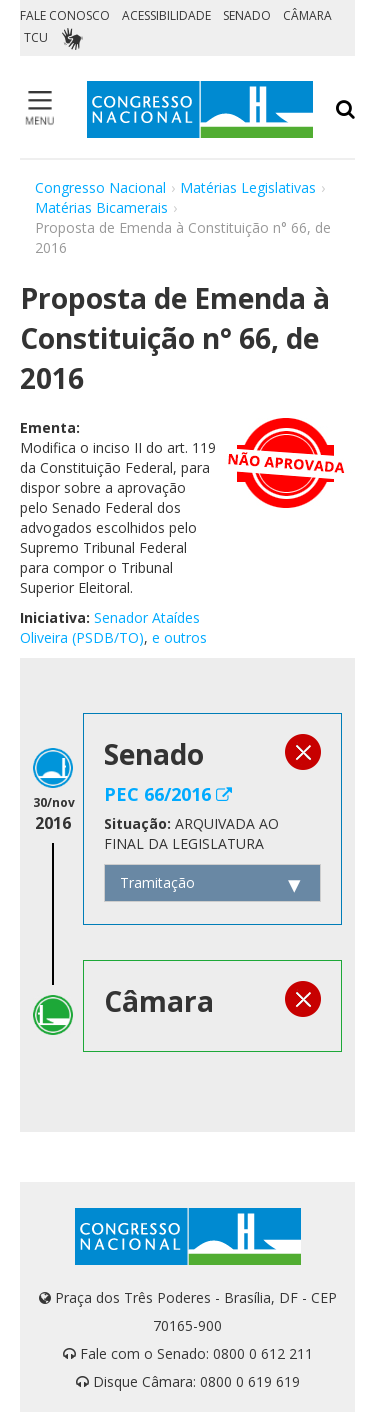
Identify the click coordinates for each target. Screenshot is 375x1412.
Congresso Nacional (100, 187)
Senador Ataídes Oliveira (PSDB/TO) (110, 627)
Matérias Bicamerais (101, 207)
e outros (179, 637)
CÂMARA (307, 15)
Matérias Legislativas (248, 187)
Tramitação (157, 882)
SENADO (247, 15)
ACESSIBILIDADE (166, 15)
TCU (36, 37)
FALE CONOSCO (65, 15)
